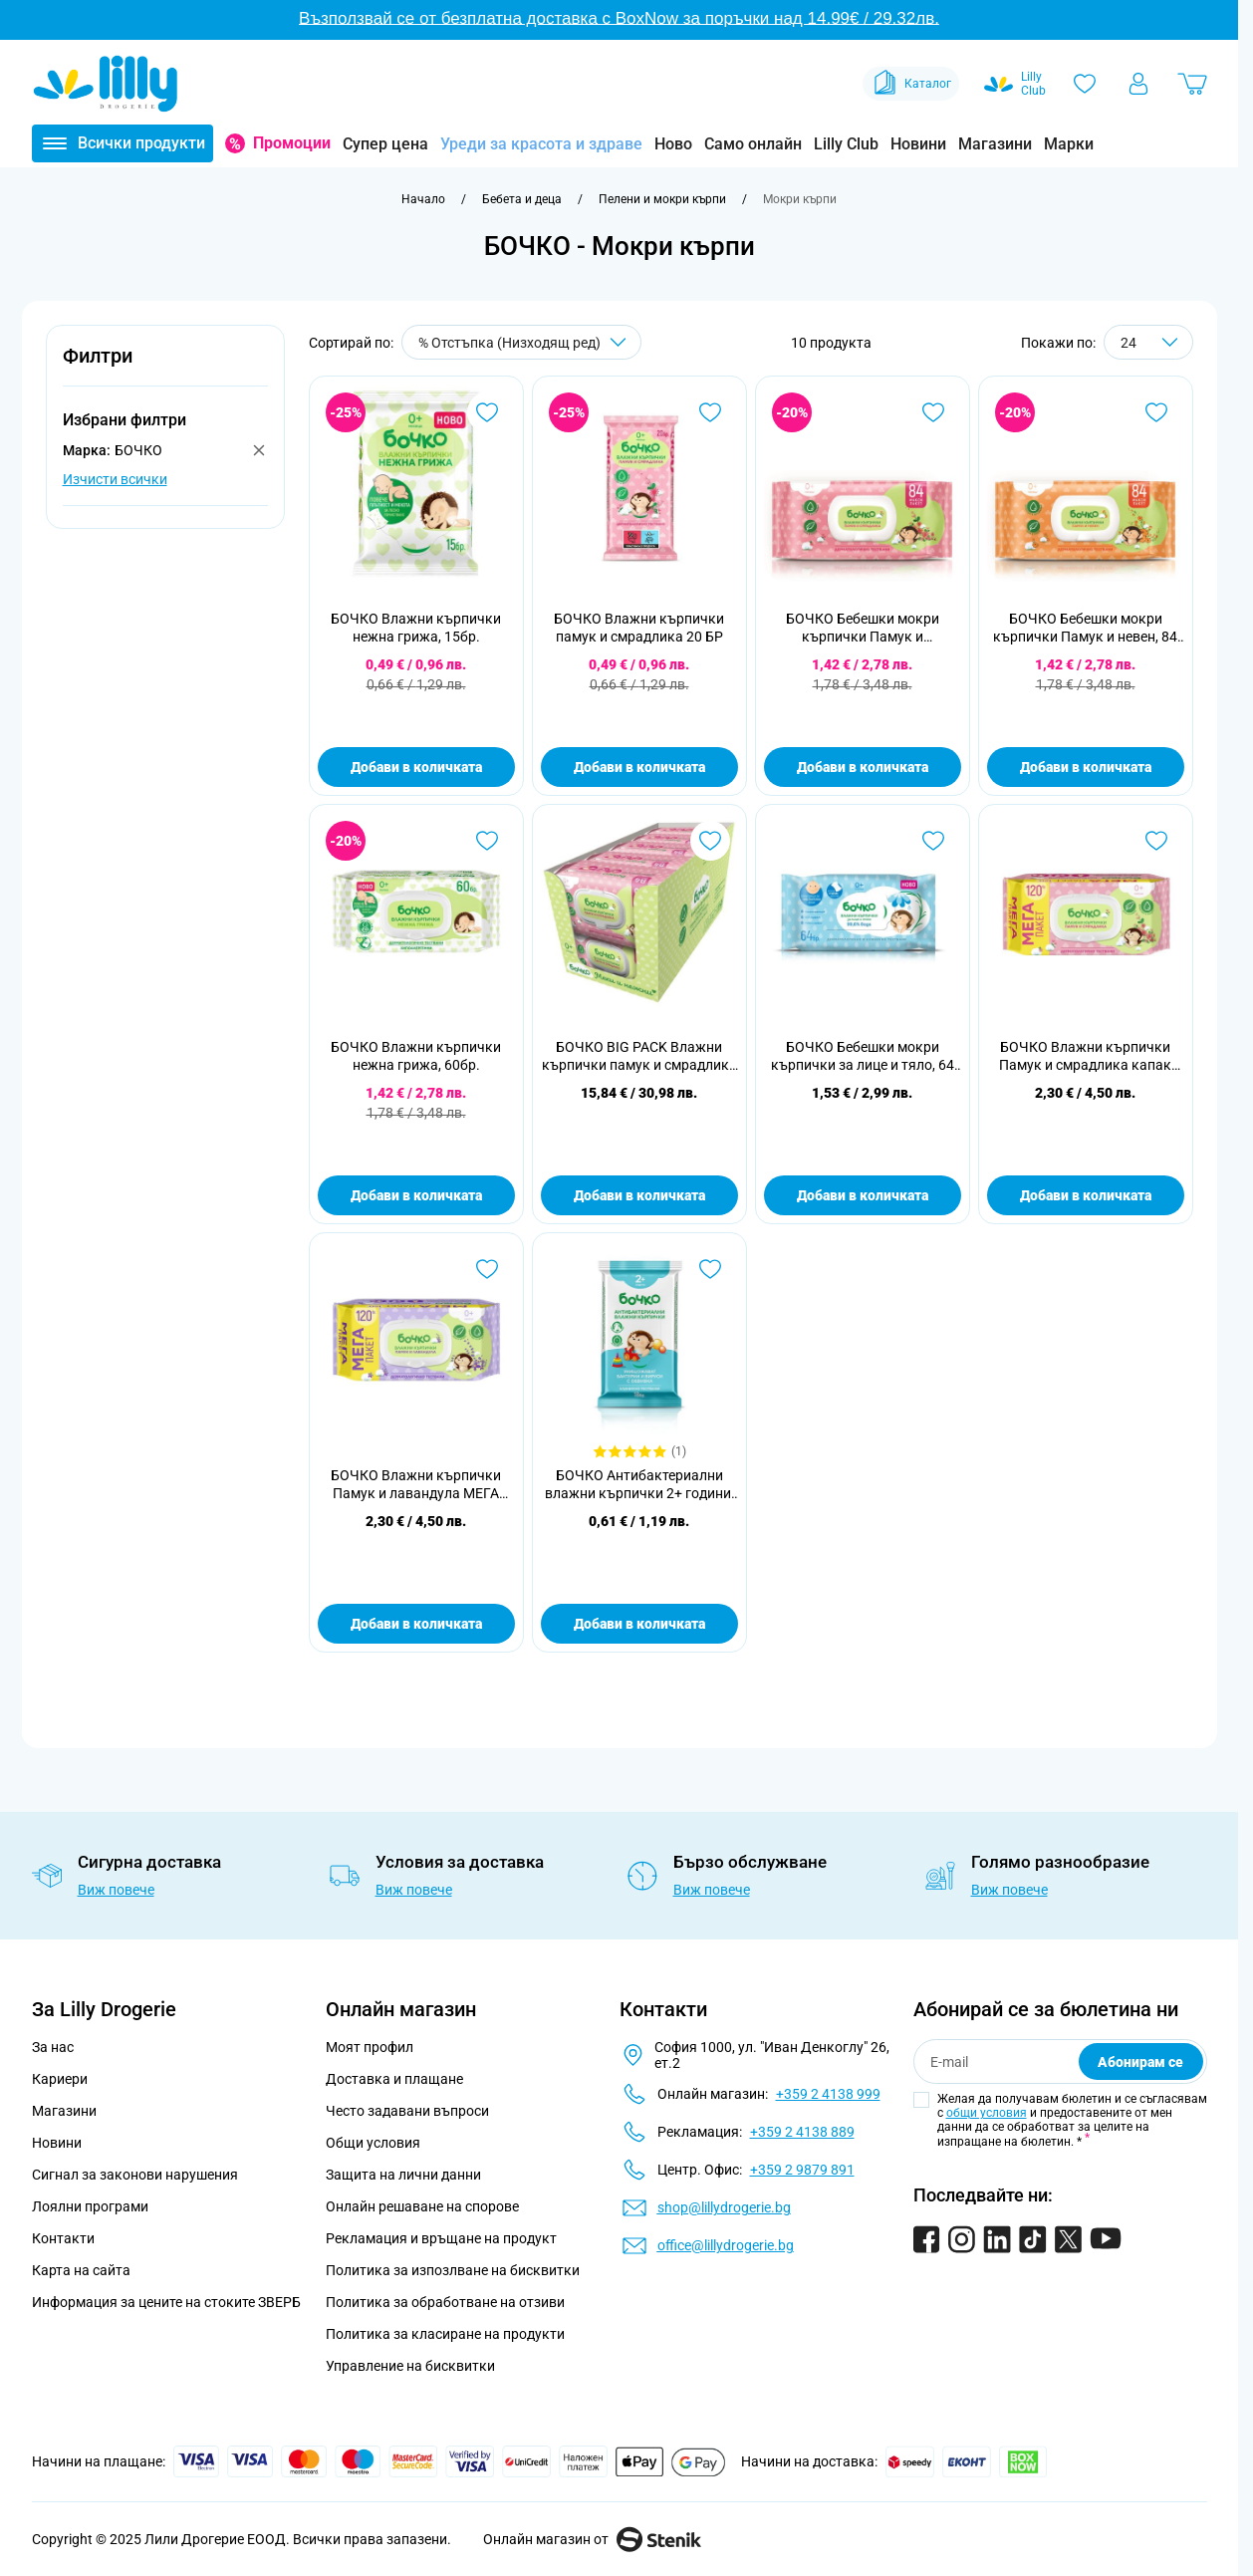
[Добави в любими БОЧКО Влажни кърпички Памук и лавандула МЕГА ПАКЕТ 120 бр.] (487, 1269)
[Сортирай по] (521, 342)
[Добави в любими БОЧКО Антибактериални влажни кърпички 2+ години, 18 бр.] (710, 1269)
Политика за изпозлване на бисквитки (453, 2270)
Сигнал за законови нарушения (135, 2175)
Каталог (911, 84)
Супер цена (385, 143)
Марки (1069, 143)
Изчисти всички (115, 479)
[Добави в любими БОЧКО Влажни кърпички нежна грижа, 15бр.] (487, 412)
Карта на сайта (81, 2270)
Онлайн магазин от (592, 2539)
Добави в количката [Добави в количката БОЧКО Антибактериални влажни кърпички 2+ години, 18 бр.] (639, 1624)
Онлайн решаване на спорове (422, 2206)
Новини (918, 143)
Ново (673, 143)
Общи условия (373, 2143)
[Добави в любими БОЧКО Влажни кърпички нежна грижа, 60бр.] (487, 841)
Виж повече (116, 1890)
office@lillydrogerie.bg (725, 2245)
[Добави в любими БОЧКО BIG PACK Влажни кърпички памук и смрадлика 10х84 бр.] (710, 841)
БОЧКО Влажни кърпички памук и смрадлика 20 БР (639, 627)
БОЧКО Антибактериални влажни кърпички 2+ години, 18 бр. (639, 1484)
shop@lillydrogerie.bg (724, 2207)
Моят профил (369, 2047)
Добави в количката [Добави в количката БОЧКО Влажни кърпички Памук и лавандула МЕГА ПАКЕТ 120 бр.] (416, 1624)
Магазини (995, 143)
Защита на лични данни (403, 2175)
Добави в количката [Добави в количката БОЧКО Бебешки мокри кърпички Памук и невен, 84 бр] (1085, 767)
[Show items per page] (1148, 342)
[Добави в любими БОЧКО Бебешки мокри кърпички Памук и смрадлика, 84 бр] (933, 412)
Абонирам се (1140, 2062)
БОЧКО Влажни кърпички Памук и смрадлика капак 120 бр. (1085, 1056)
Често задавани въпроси (407, 2111)
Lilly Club (846, 143)
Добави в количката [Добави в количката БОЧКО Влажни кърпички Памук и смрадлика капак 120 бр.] (1085, 1195)
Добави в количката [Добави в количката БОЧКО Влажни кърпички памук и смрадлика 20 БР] (639, 767)
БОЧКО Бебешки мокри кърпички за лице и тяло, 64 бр (862, 1056)
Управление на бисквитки (410, 2366)
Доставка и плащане (394, 2079)
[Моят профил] (1138, 84)
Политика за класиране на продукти (445, 2334)
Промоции (292, 142)
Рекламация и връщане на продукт (443, 2238)
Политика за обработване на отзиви (445, 2302)
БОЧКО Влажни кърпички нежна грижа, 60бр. (416, 1056)
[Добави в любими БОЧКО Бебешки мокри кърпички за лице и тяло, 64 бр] (933, 841)
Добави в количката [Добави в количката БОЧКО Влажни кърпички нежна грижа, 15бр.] (416, 767)
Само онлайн (753, 143)
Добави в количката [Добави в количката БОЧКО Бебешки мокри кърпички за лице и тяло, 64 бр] (862, 1195)
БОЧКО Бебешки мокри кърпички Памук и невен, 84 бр (1085, 628)
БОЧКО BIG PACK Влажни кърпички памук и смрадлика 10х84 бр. (639, 1056)
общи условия (986, 2113)
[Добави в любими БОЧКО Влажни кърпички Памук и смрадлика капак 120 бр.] (1156, 841)
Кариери (60, 2079)
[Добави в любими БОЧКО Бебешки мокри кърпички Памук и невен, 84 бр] (1156, 412)
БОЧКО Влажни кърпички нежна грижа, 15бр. (416, 627)
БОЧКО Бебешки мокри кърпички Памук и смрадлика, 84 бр (862, 628)
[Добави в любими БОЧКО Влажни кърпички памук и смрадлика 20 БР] (710, 412)
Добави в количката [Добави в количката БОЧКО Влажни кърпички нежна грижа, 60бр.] (416, 1195)
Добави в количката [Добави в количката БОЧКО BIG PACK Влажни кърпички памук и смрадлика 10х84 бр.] (639, 1195)
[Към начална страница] (423, 199)
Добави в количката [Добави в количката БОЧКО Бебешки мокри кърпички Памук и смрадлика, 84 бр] (862, 767)
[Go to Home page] (105, 84)
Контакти (63, 2238)
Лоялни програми (90, 2206)
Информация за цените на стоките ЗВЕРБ (166, 2302)
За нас (53, 2047)
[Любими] (1085, 84)
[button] (165, 367)
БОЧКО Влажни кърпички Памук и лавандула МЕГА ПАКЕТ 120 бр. (416, 1484)
